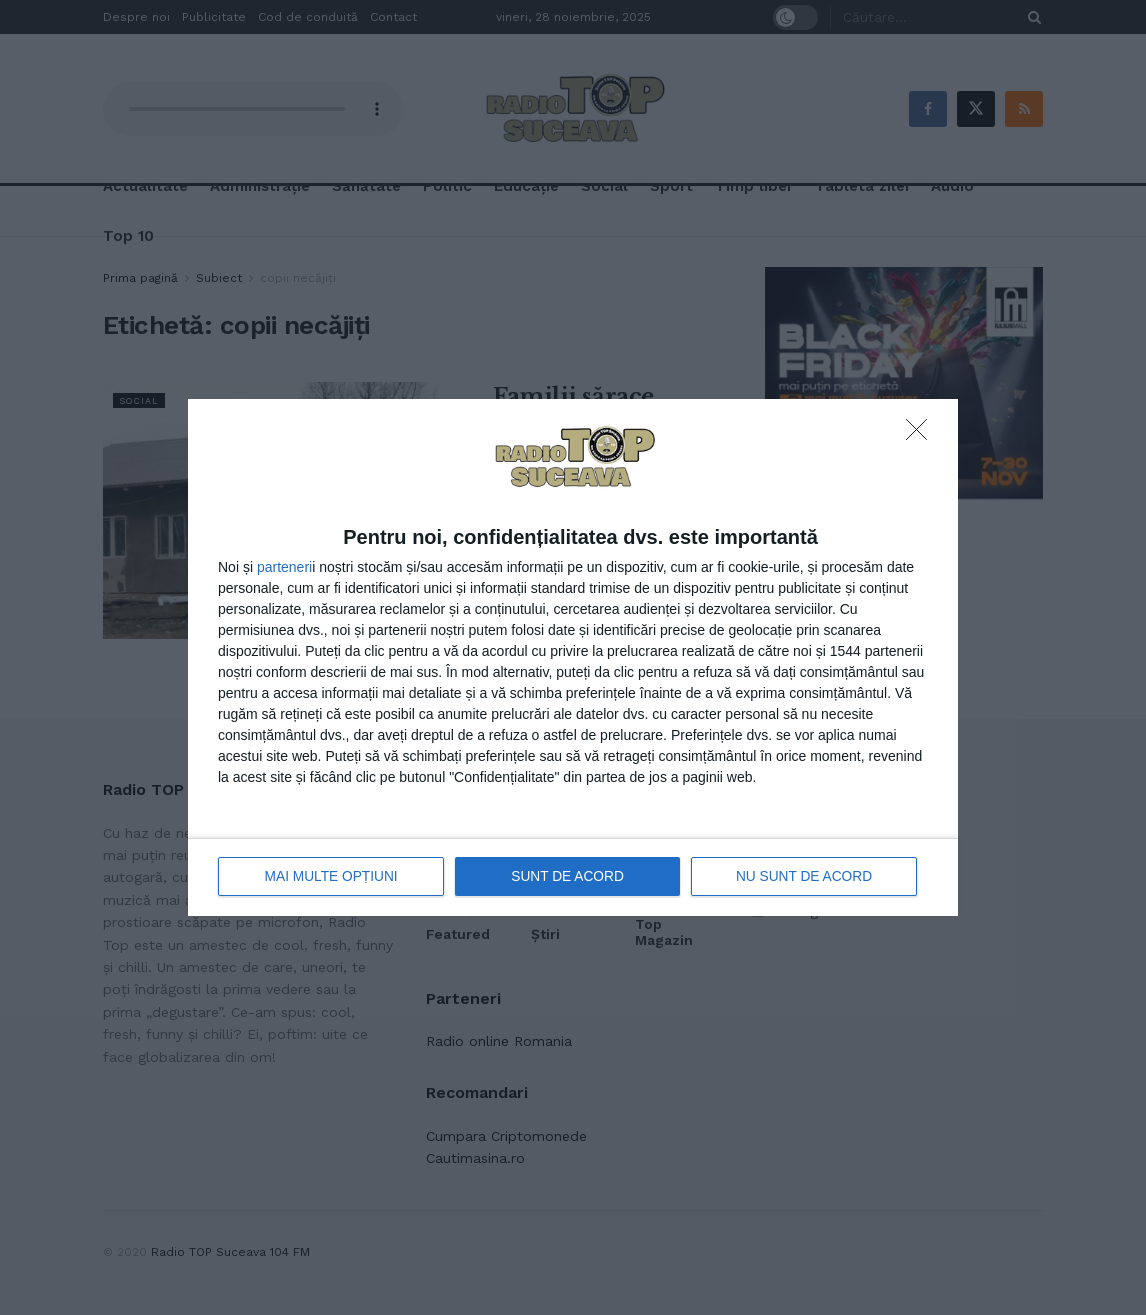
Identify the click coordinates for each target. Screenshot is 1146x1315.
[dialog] (573, 657)
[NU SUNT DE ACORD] (922, 435)
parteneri (284, 568)
